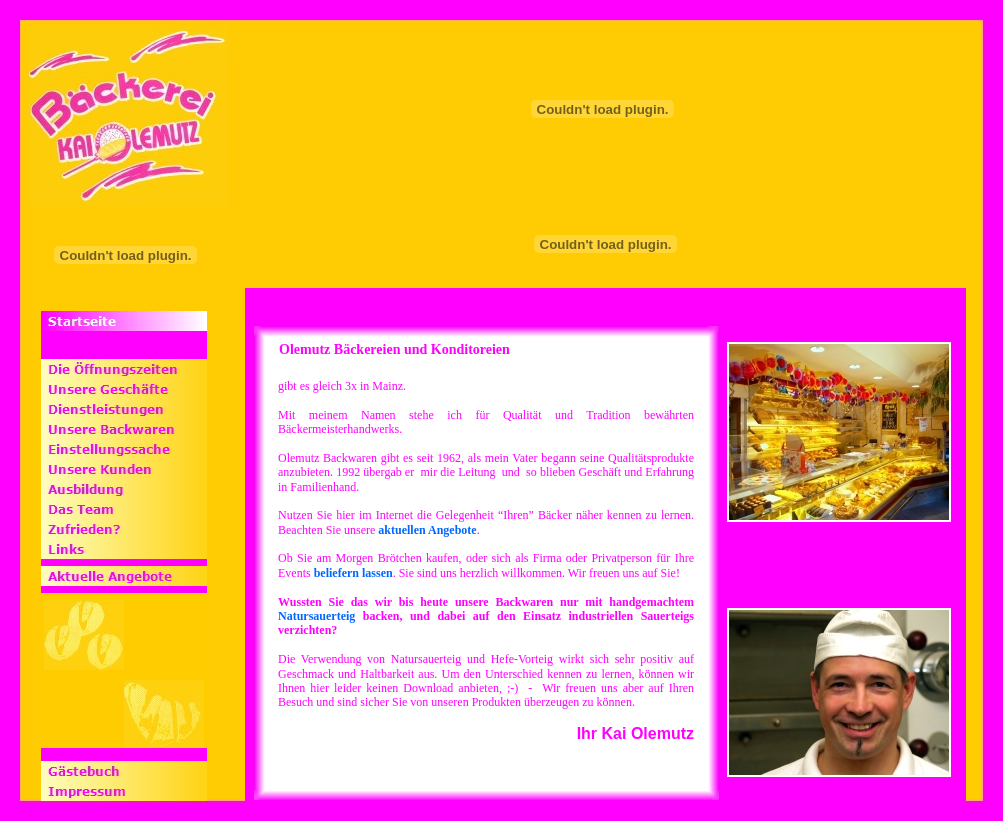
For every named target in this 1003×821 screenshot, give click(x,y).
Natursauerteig (316, 616)
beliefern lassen (353, 573)
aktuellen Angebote (427, 530)
